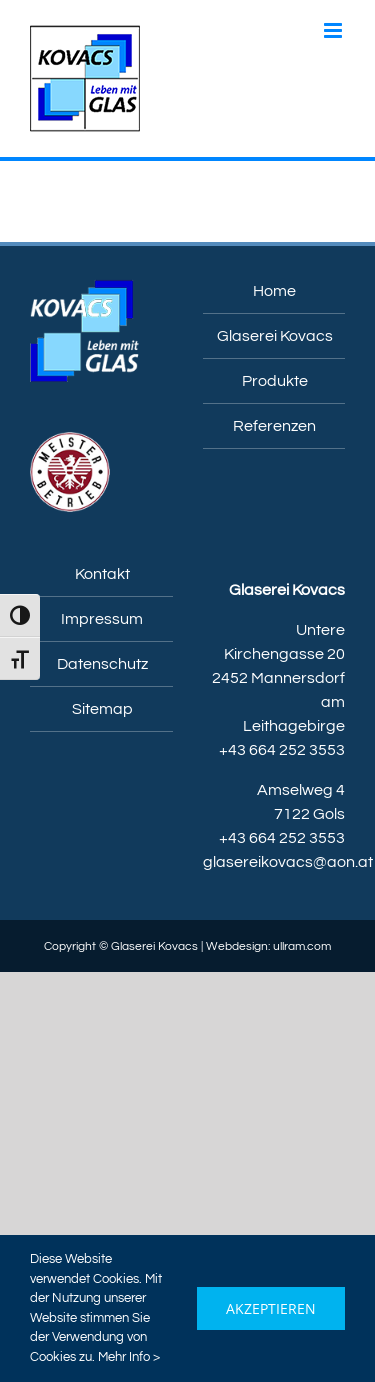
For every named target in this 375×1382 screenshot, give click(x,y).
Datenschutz (102, 664)
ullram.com (302, 946)
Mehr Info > (129, 1357)
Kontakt (102, 574)
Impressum (102, 619)
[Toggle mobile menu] (334, 30)
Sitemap (102, 709)
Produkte (275, 381)
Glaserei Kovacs (275, 336)
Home (274, 291)
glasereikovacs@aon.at (288, 862)
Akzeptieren (271, 1308)
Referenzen (274, 426)
